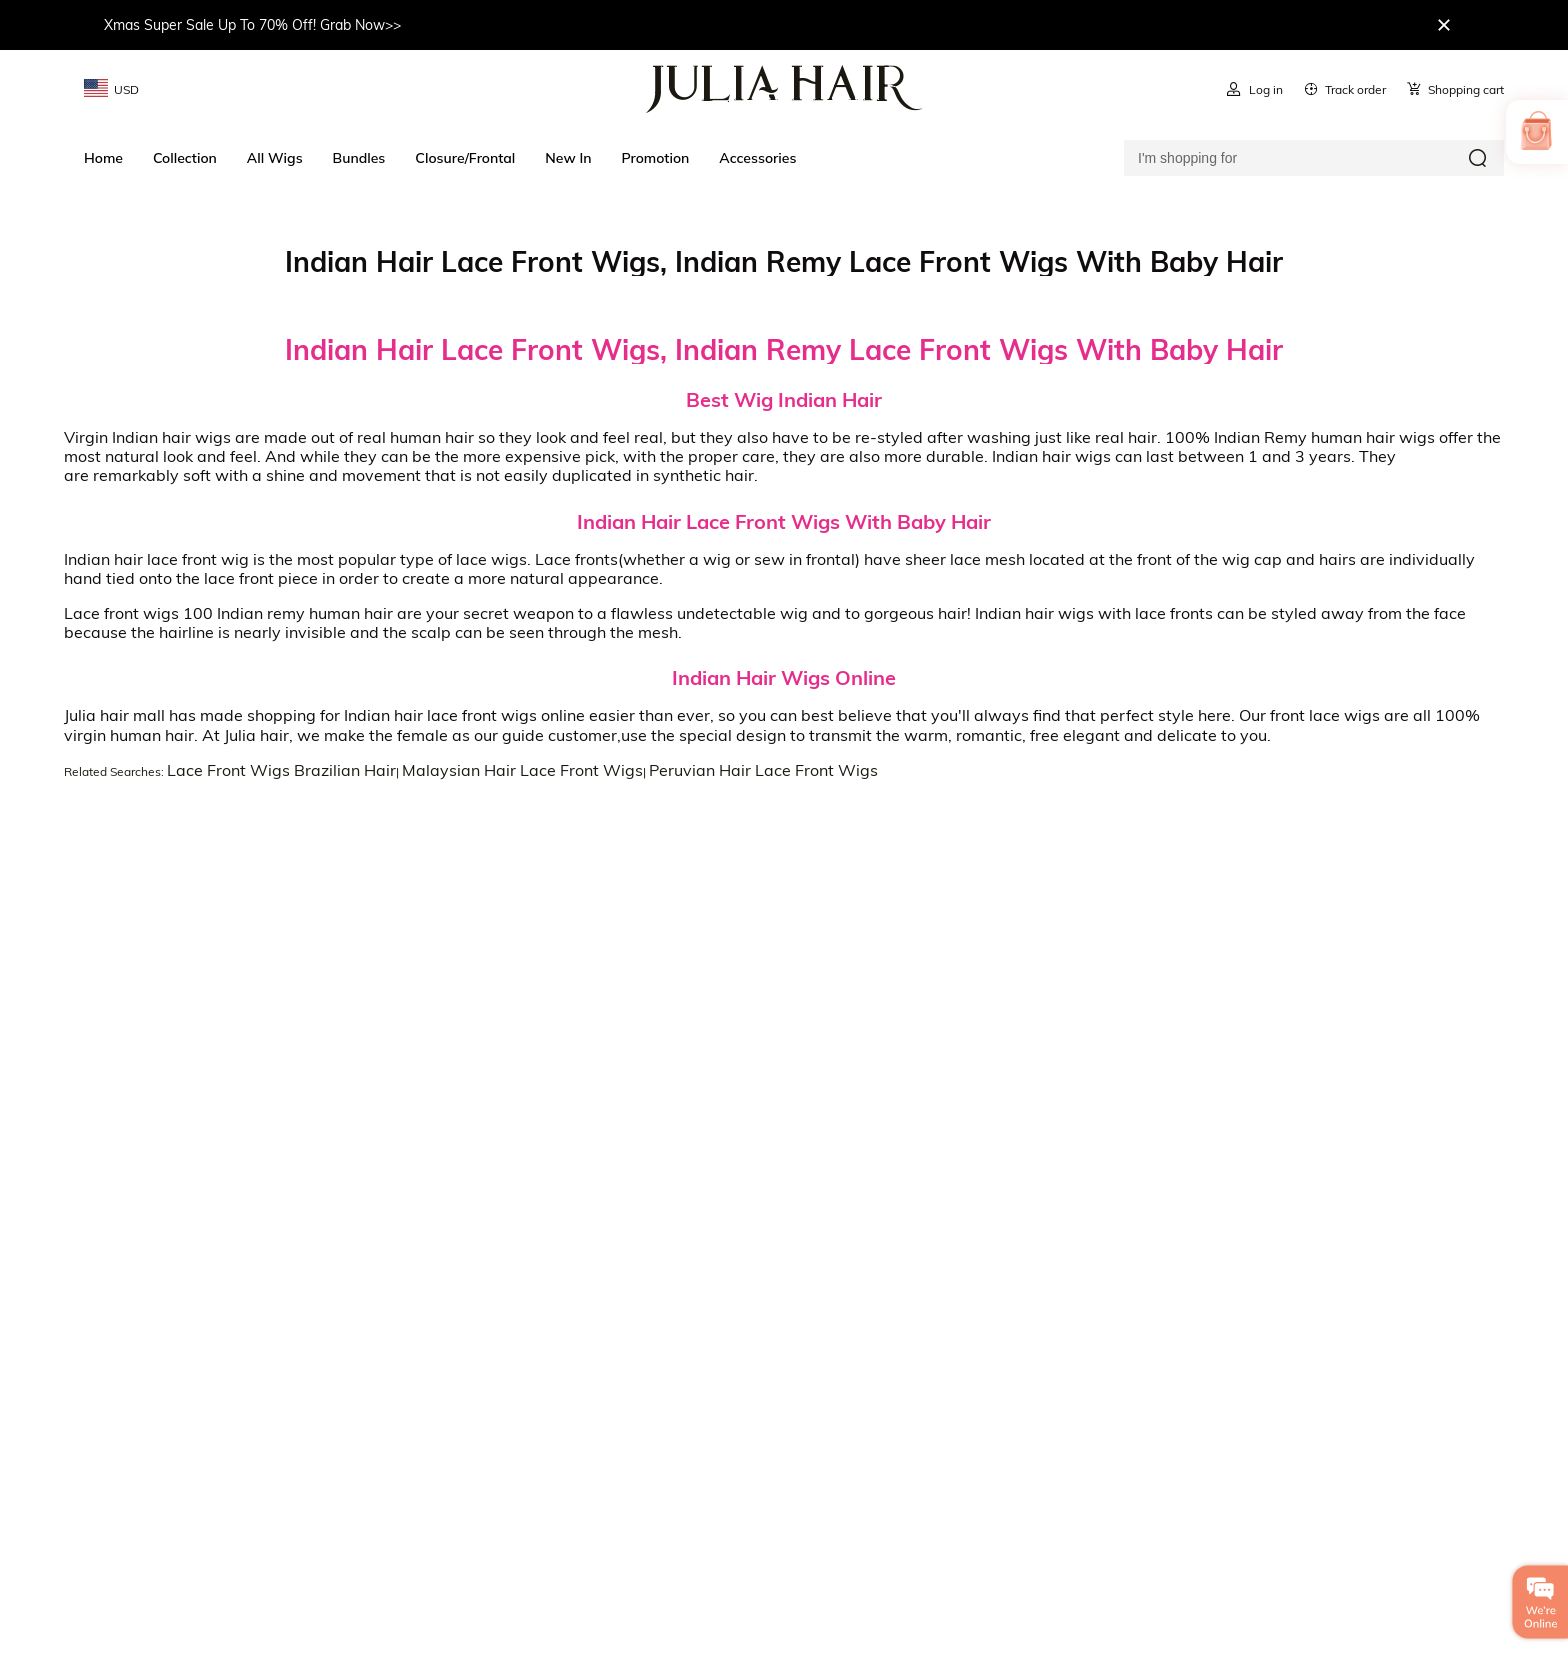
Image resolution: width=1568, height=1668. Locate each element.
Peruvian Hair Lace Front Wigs (763, 770)
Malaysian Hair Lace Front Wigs (522, 770)
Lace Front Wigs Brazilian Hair (281, 770)
